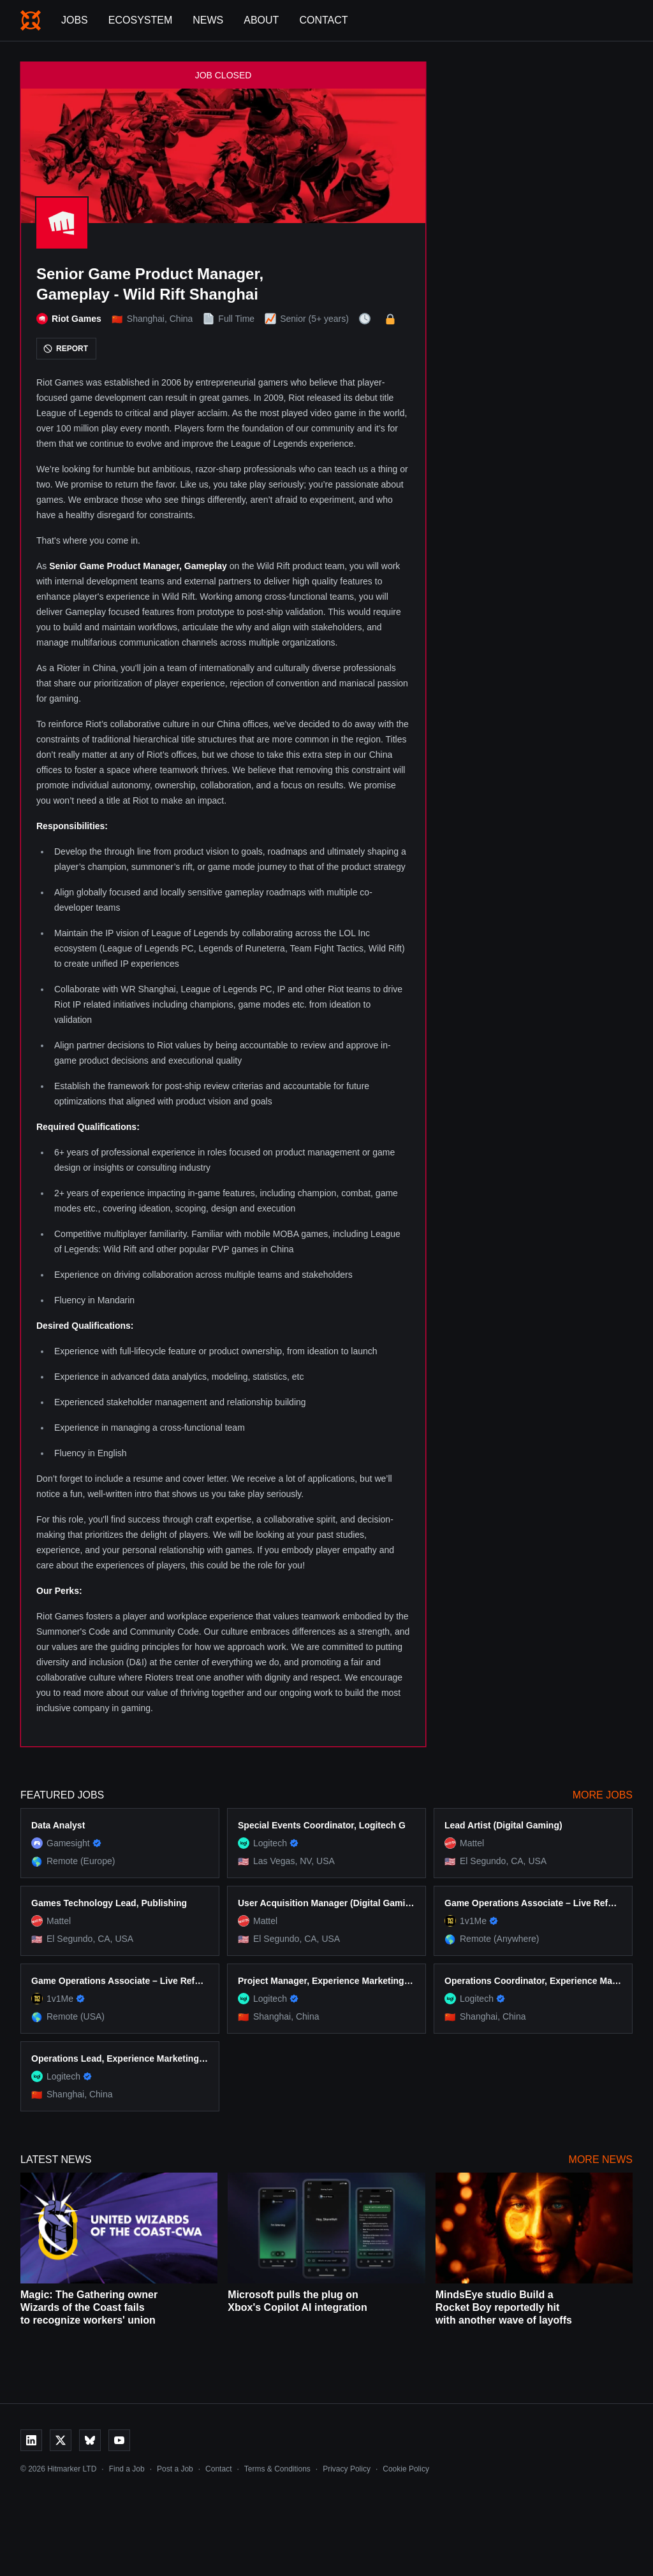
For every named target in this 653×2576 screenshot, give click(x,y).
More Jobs (603, 1795)
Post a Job (175, 2468)
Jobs (74, 20)
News (208, 20)
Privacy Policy (347, 2468)
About (261, 20)
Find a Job (127, 2468)
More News (601, 2159)
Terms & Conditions (277, 2468)
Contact (323, 20)
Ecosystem (140, 20)
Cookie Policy (406, 2468)
